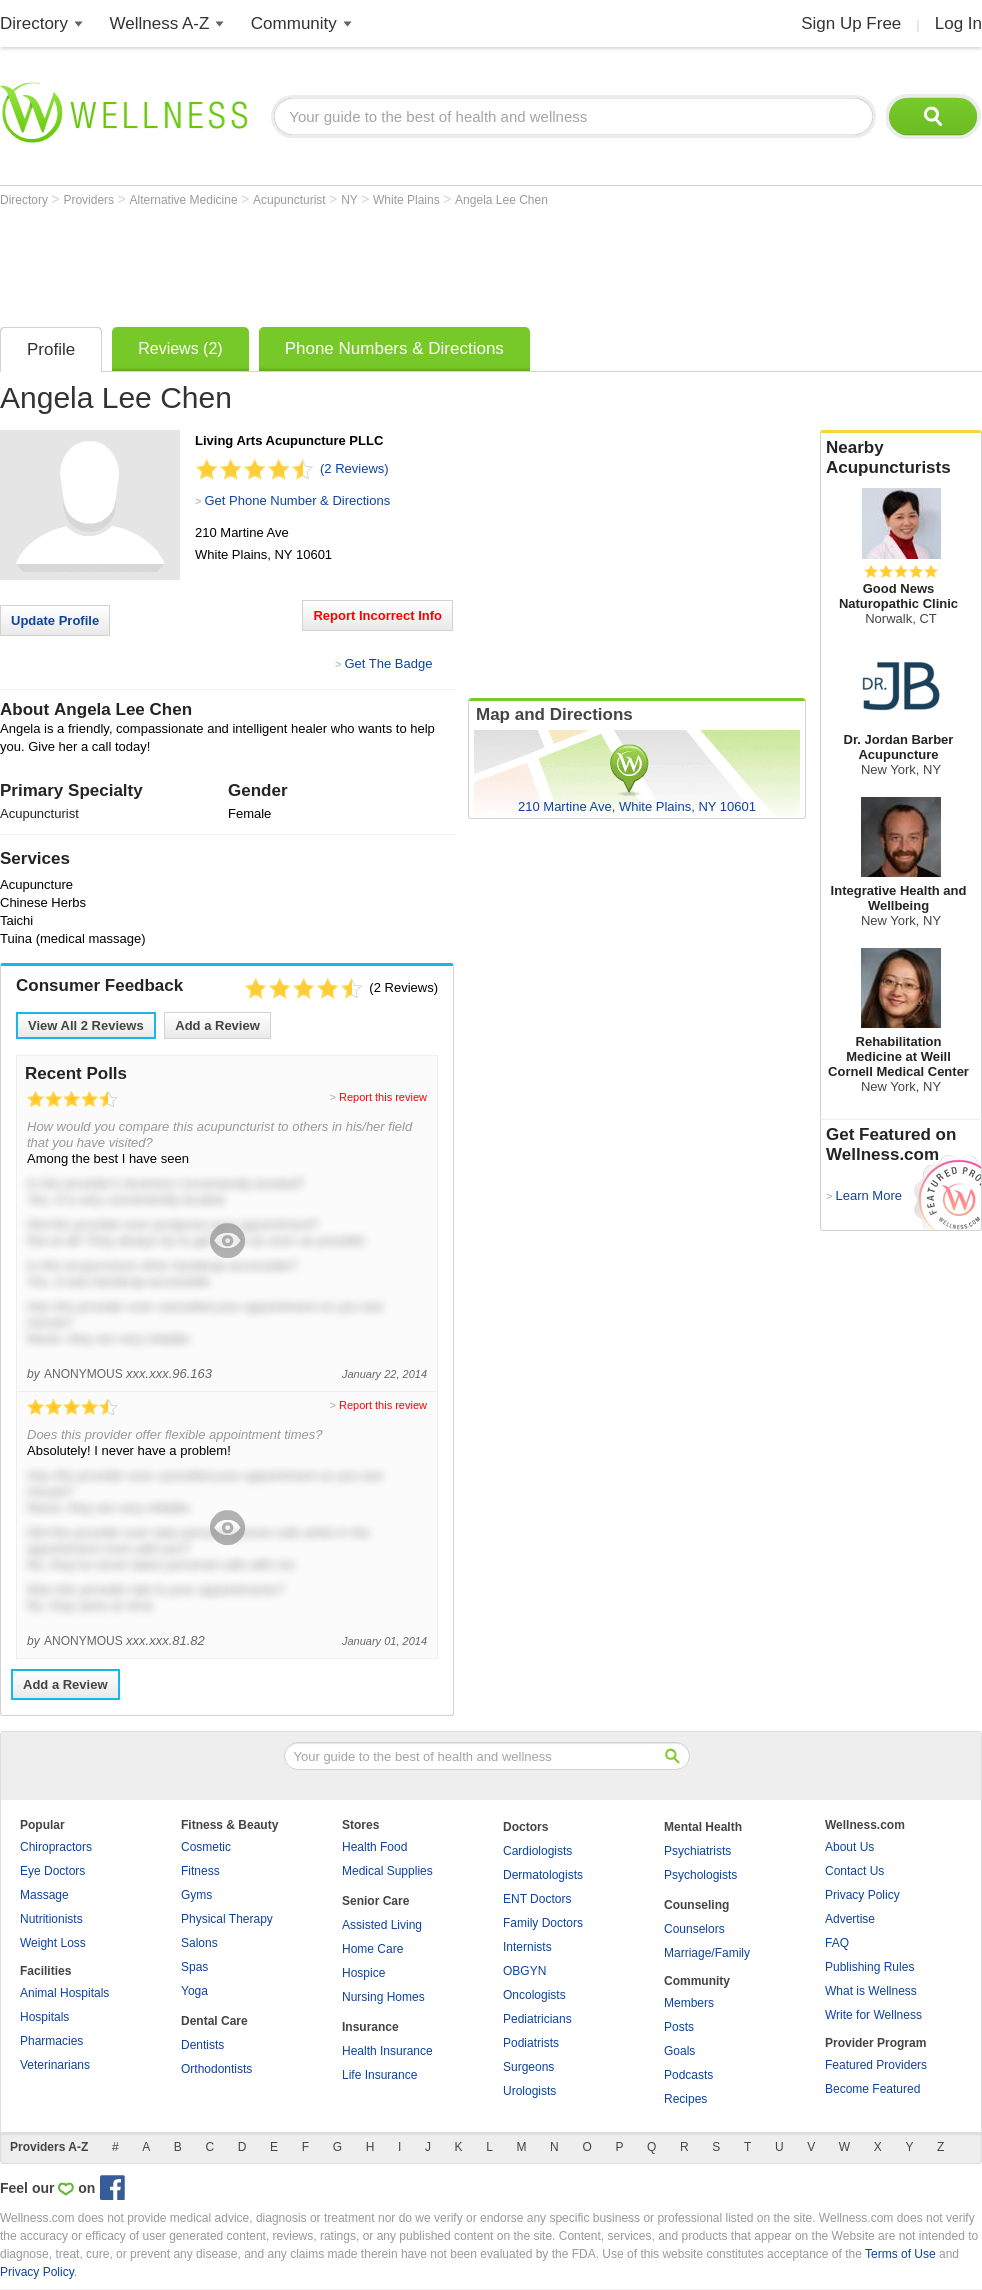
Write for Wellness (873, 2015)
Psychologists (700, 1875)
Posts (679, 2027)
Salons (199, 1943)
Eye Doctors (52, 1871)
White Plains (408, 200)
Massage (44, 1895)
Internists (527, 1947)
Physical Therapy (227, 1919)
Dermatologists (543, 1875)
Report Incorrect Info (377, 615)
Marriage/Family (707, 1953)
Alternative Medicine (185, 200)
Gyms (196, 1895)
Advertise (850, 1919)
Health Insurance (387, 2051)
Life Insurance (379, 2075)
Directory (34, 23)
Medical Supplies (387, 1871)
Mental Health (703, 1827)
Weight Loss (53, 1943)
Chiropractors (56, 1847)
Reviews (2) (180, 348)
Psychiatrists (697, 1851)
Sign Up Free (851, 23)
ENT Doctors (537, 1899)
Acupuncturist (291, 200)
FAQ (837, 1943)
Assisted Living (382, 1925)
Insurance (370, 2027)
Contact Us (854, 1871)
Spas (194, 1967)
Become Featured (872, 2089)
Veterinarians (55, 2065)
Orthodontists (216, 2069)
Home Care (372, 1949)
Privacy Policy (862, 1895)
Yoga (194, 1991)
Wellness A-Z (160, 23)
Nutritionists (51, 1919)
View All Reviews (86, 1025)
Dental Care (214, 2021)
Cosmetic (206, 1847)
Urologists (529, 2091)
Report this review (383, 1097)
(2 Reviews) (354, 468)
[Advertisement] (364, 262)
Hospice (363, 1973)
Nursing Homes (383, 1997)
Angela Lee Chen (501, 200)
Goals (679, 2051)
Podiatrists (531, 2043)
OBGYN (524, 1971)
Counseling (696, 1905)
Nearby (901, 458)
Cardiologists (537, 1851)
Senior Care (375, 1901)
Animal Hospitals (64, 1993)
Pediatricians (537, 2019)
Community (294, 23)
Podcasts (688, 2075)
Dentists (202, 2045)
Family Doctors (543, 1923)
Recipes (685, 2099)
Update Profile (55, 620)
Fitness (200, 1871)
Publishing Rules (869, 1967)
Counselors (694, 1929)
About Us (849, 1847)
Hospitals (44, 2017)
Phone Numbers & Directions (394, 348)
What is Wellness (871, 1991)
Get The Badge (388, 663)
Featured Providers (876, 2065)
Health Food (374, 1847)
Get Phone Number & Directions (297, 500)
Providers (90, 200)
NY (351, 200)
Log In (958, 23)
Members (689, 2003)
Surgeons (528, 2067)
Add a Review (217, 1025)
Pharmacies (51, 2041)
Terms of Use (900, 2254)
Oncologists (534, 1995)
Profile (51, 349)
